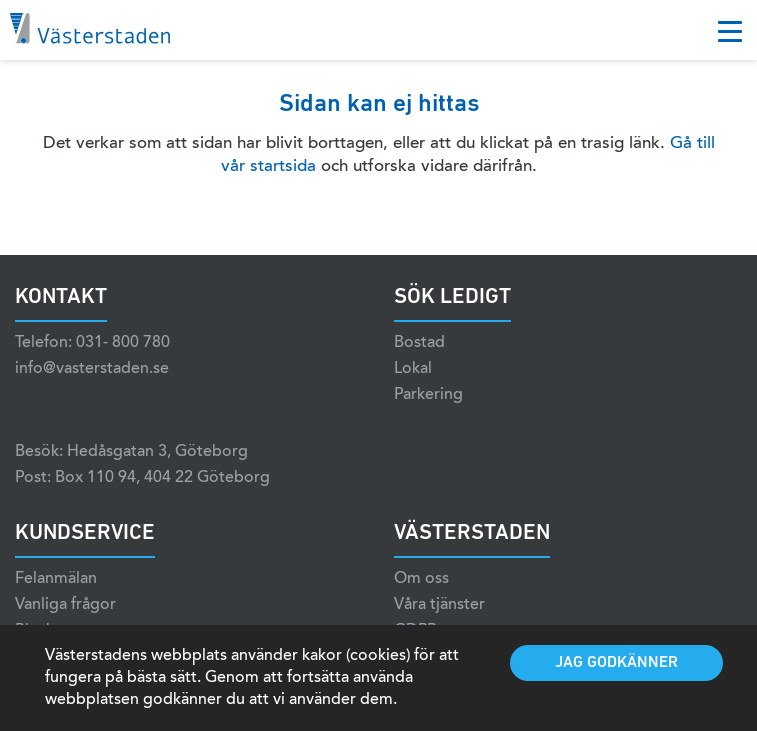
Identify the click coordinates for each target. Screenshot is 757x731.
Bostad (419, 343)
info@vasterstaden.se (92, 369)
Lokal (413, 369)
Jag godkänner (616, 663)
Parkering (428, 395)
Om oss (421, 579)
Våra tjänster (439, 605)
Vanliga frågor (65, 605)
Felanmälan (56, 579)
